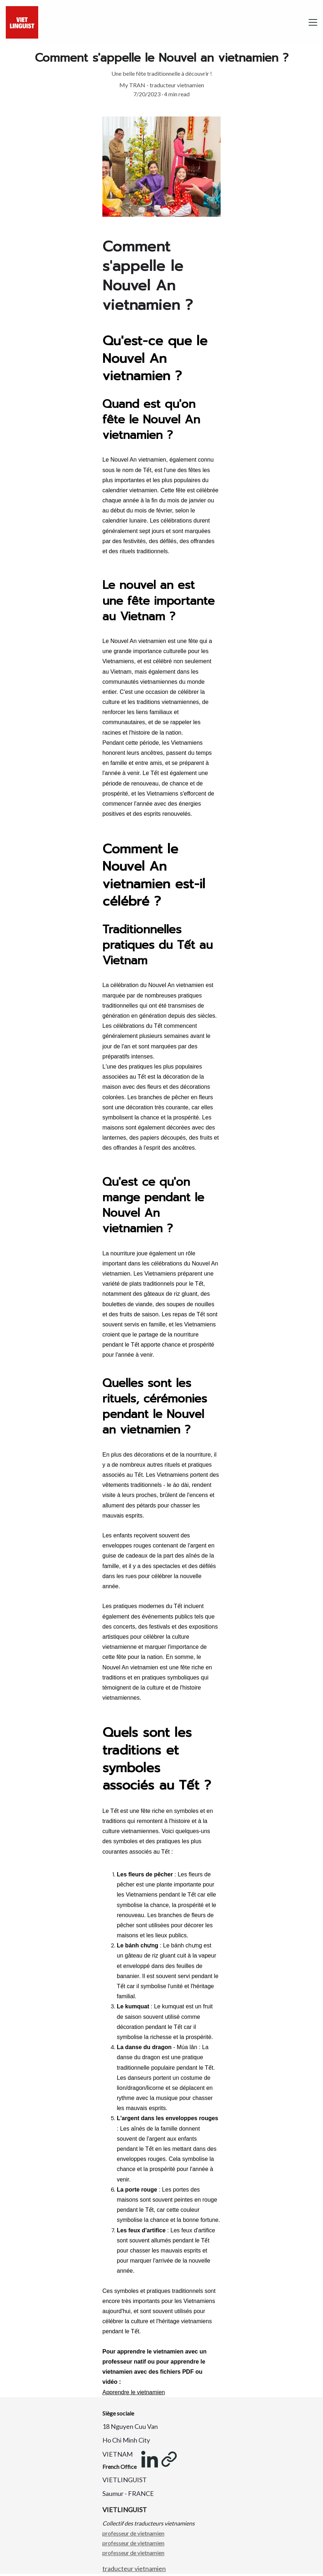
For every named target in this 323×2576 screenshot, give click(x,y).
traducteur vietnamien (134, 2569)
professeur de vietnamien (133, 2534)
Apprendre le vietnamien (133, 2395)
